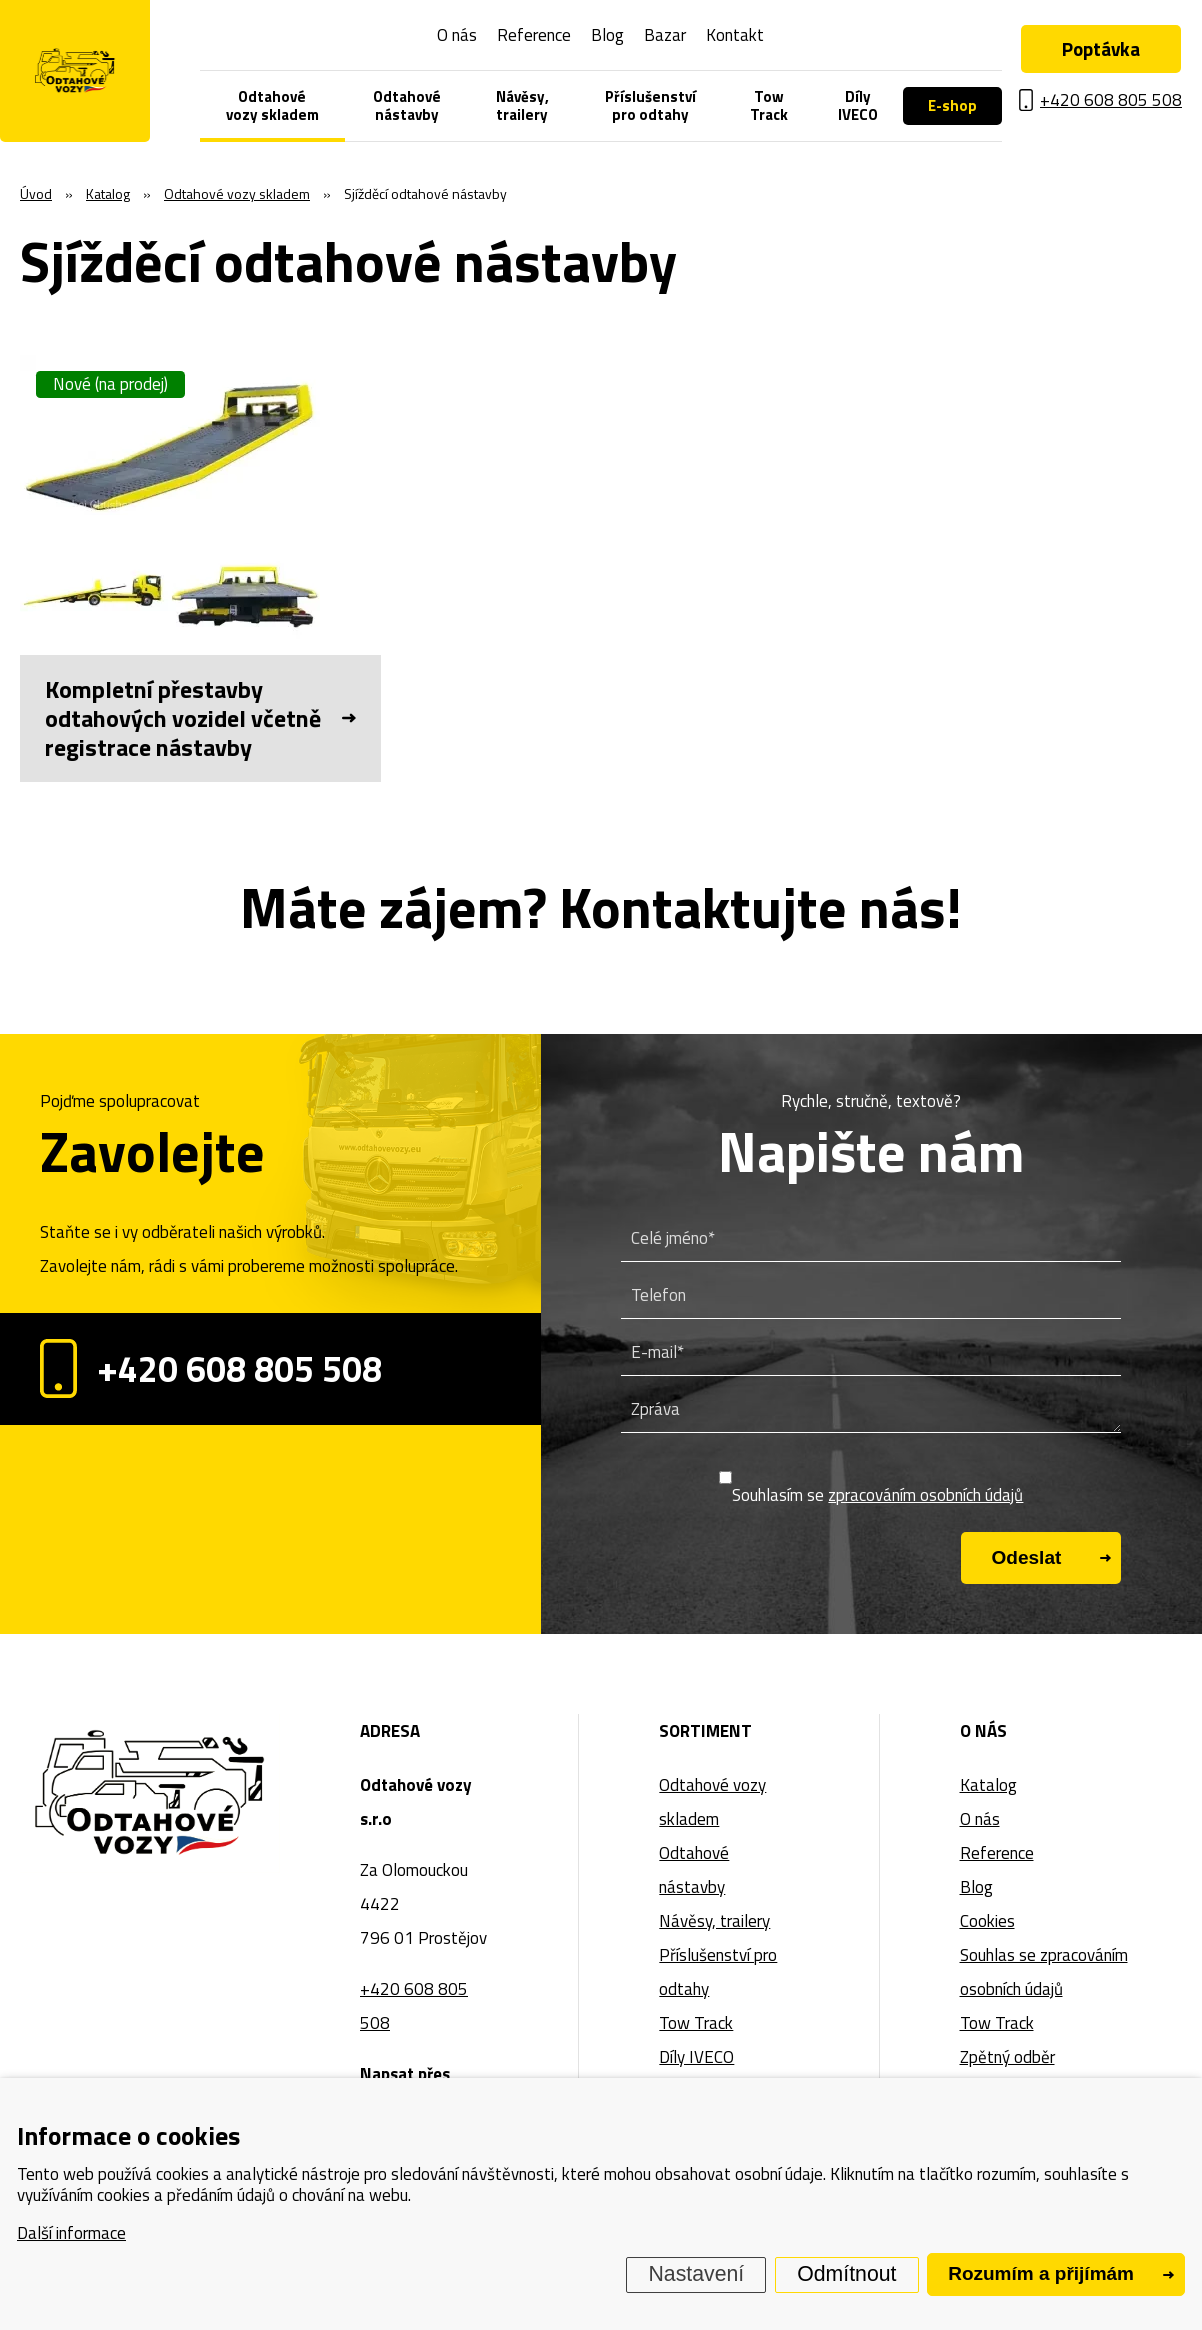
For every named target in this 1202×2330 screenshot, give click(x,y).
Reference (534, 35)
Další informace (71, 2233)
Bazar (665, 35)
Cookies (987, 1921)
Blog (607, 35)
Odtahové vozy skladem (272, 105)
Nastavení (697, 2274)
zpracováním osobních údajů (925, 1495)
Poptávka (1101, 48)
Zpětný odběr (1007, 2057)
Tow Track (769, 105)
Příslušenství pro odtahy (650, 105)
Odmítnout (846, 2274)
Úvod (36, 193)
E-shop (952, 105)
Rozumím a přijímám (1041, 2273)
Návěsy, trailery (522, 105)
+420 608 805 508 (211, 1368)
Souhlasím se (877, 1495)
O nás (457, 35)
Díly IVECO (858, 105)
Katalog (988, 1785)
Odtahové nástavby (407, 105)
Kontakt (735, 35)
